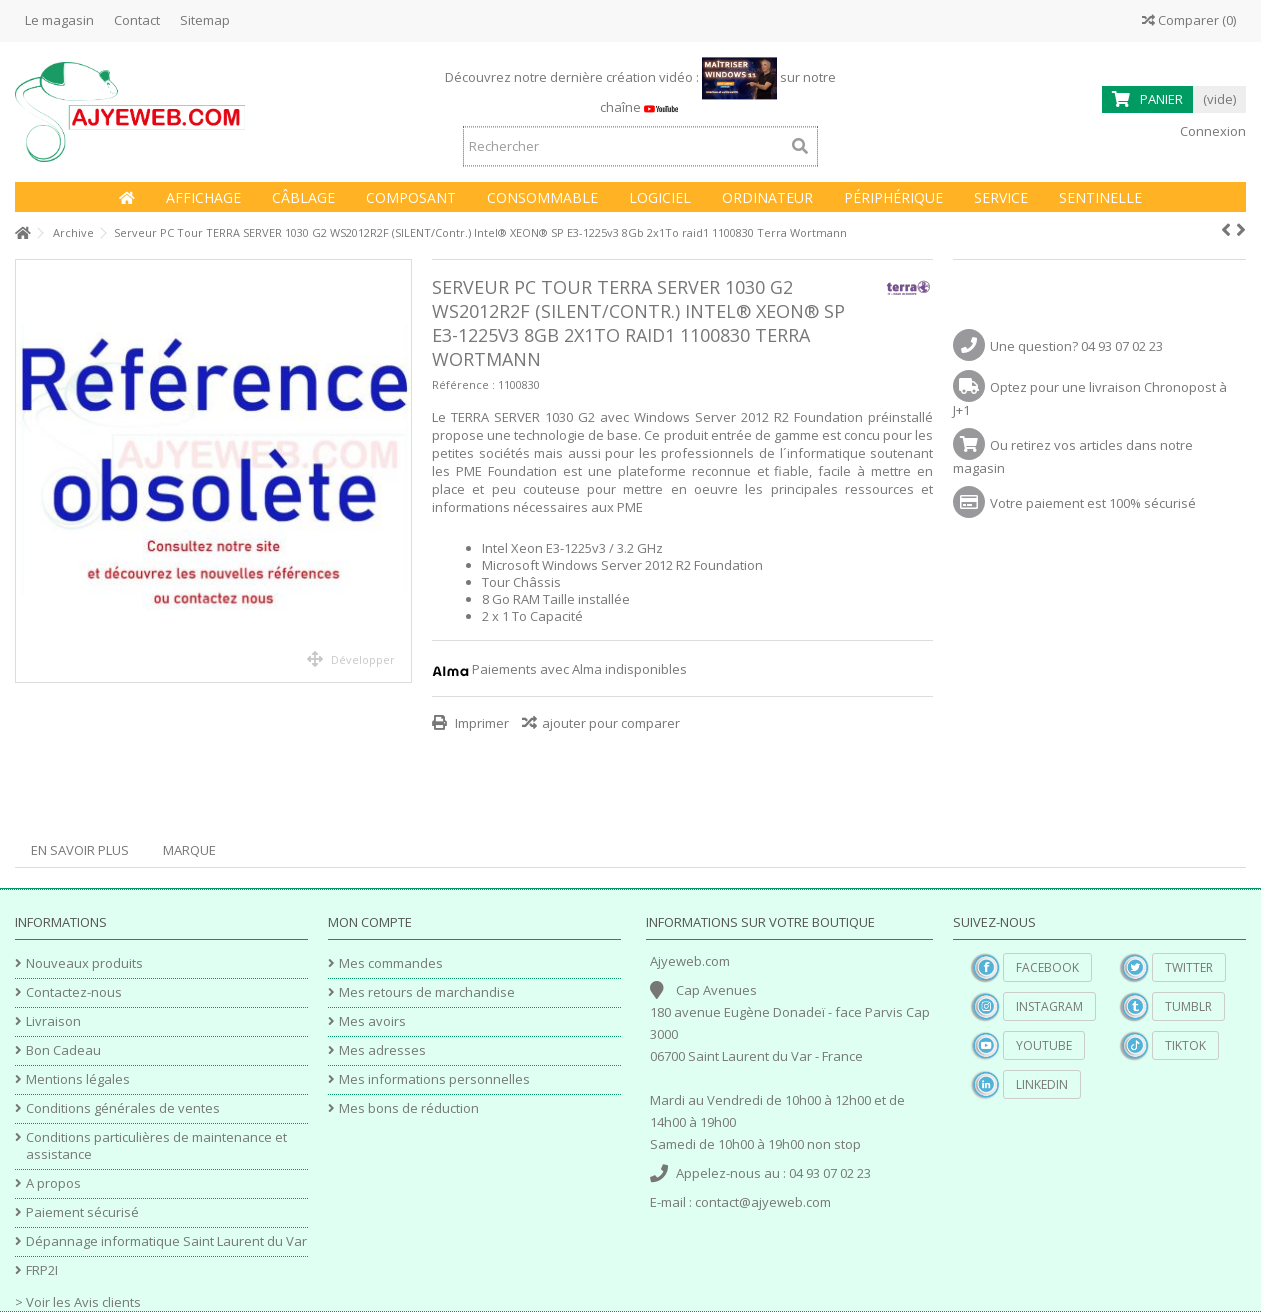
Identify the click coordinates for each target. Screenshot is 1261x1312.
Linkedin (1042, 1084)
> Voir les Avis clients (78, 1302)
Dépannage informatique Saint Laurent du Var (166, 1241)
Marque (189, 850)
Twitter (1189, 967)
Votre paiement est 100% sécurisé (1093, 503)
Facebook (1047, 967)
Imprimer (480, 723)
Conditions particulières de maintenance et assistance (156, 1146)
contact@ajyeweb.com (763, 1202)
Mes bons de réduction (409, 1108)
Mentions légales (78, 1079)
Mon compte (370, 922)
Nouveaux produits (84, 963)
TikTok (1185, 1045)
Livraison (53, 1021)
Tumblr (1188, 1006)
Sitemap (205, 20)
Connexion (1211, 131)
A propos (53, 1183)
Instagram (1049, 1006)
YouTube (1044, 1045)
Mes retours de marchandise (427, 992)
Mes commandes (391, 963)
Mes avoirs (372, 1021)
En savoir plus (80, 850)
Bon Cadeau (63, 1050)
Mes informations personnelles (434, 1079)
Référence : (463, 384)
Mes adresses (382, 1050)
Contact (137, 20)
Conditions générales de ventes (123, 1108)
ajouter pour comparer (611, 723)
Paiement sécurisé (82, 1212)
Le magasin (59, 20)
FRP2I (42, 1270)
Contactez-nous (74, 992)
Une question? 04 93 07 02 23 (1076, 346)
